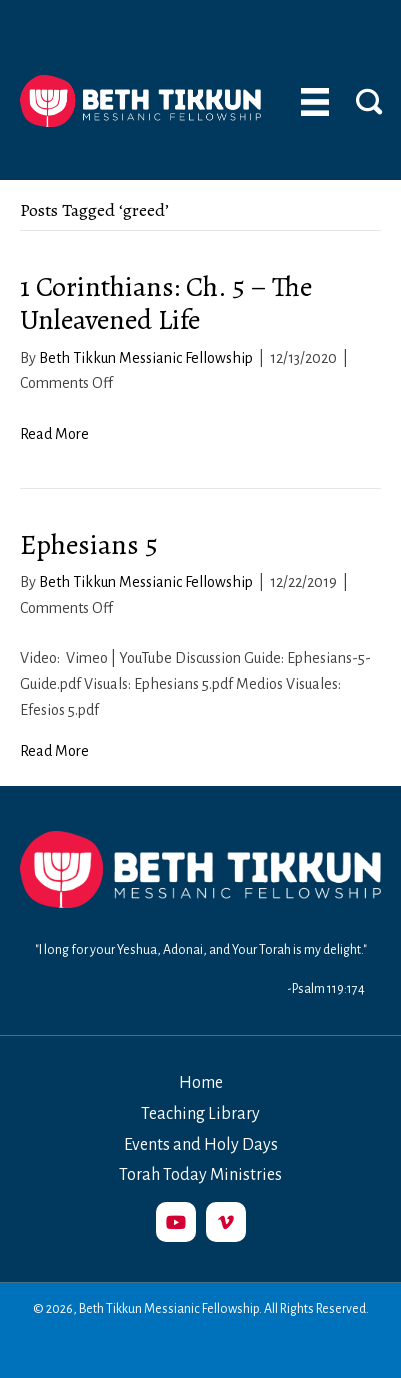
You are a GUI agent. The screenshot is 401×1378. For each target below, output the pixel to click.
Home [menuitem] (201, 1083)
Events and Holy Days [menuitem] (201, 1145)
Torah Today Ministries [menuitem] (200, 1175)
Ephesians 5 (89, 545)
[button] (176, 1222)
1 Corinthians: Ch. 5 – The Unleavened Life (166, 304)
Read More (54, 434)
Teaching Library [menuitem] (200, 1114)
